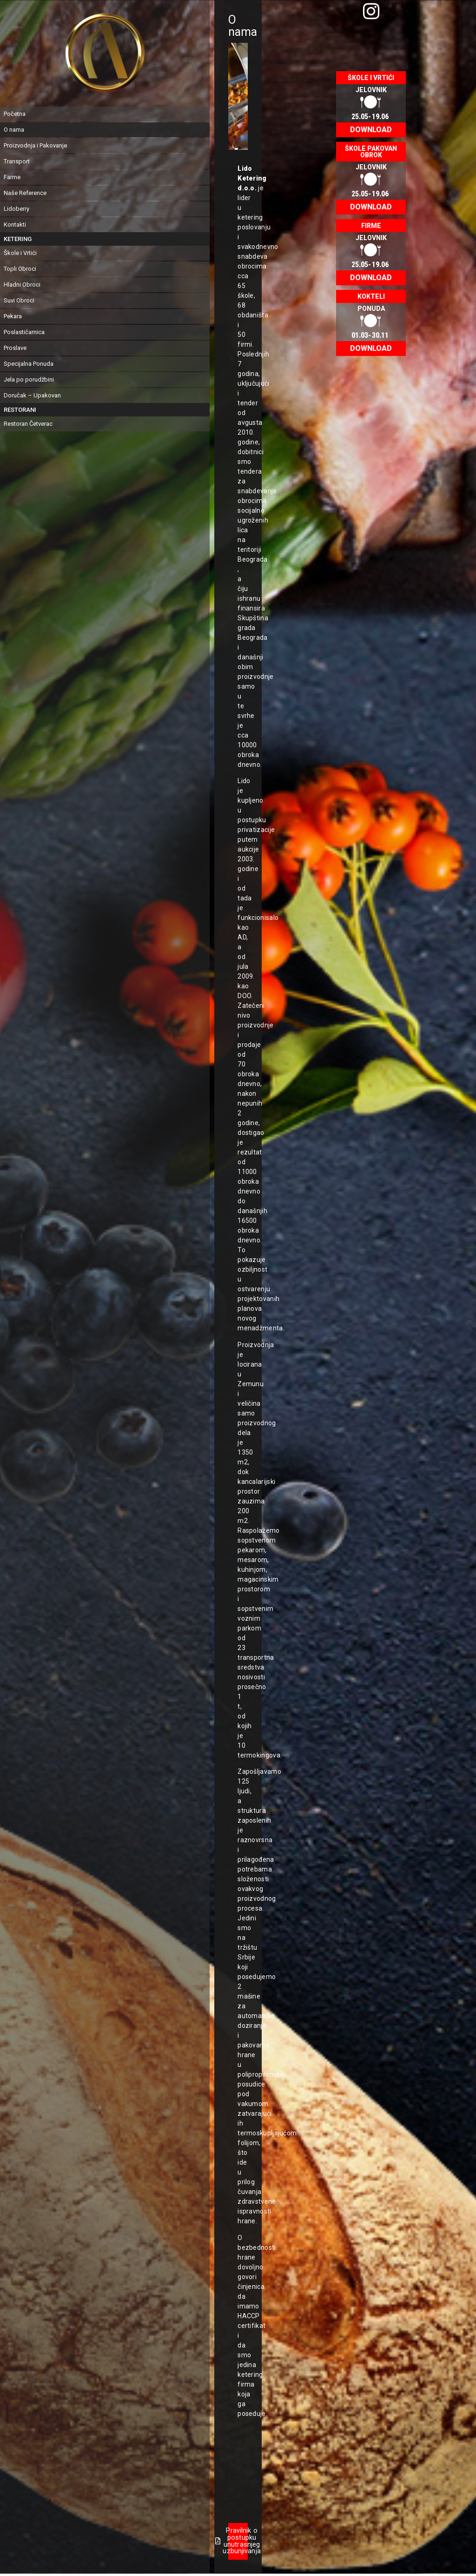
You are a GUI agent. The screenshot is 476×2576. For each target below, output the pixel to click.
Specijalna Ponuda (28, 363)
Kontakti (15, 224)
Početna (15, 113)
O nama (14, 129)
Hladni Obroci (22, 284)
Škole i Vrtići (20, 252)
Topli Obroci (20, 268)
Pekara (13, 316)
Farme (12, 177)
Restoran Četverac (28, 423)
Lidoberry (16, 208)
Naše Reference (25, 192)
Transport (17, 161)
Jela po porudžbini (29, 379)
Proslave (15, 347)
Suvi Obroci (19, 300)
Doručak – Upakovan (32, 395)
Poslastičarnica (24, 332)
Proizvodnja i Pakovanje (35, 145)
